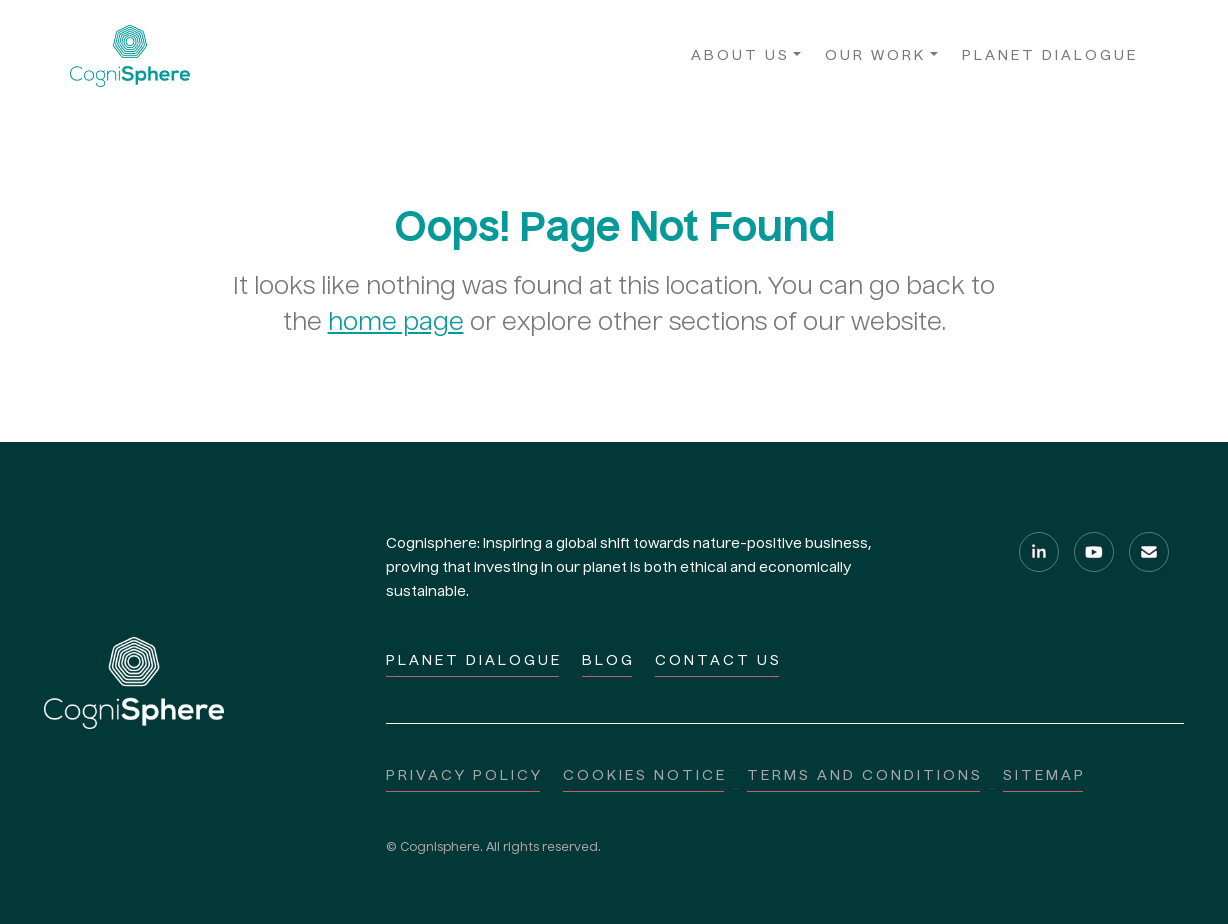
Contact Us (718, 661)
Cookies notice (645, 776)
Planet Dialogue (1050, 56)
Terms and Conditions (865, 776)
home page (396, 324)
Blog (608, 661)
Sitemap (1044, 776)
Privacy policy (464, 776)
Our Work (875, 56)
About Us (740, 56)
